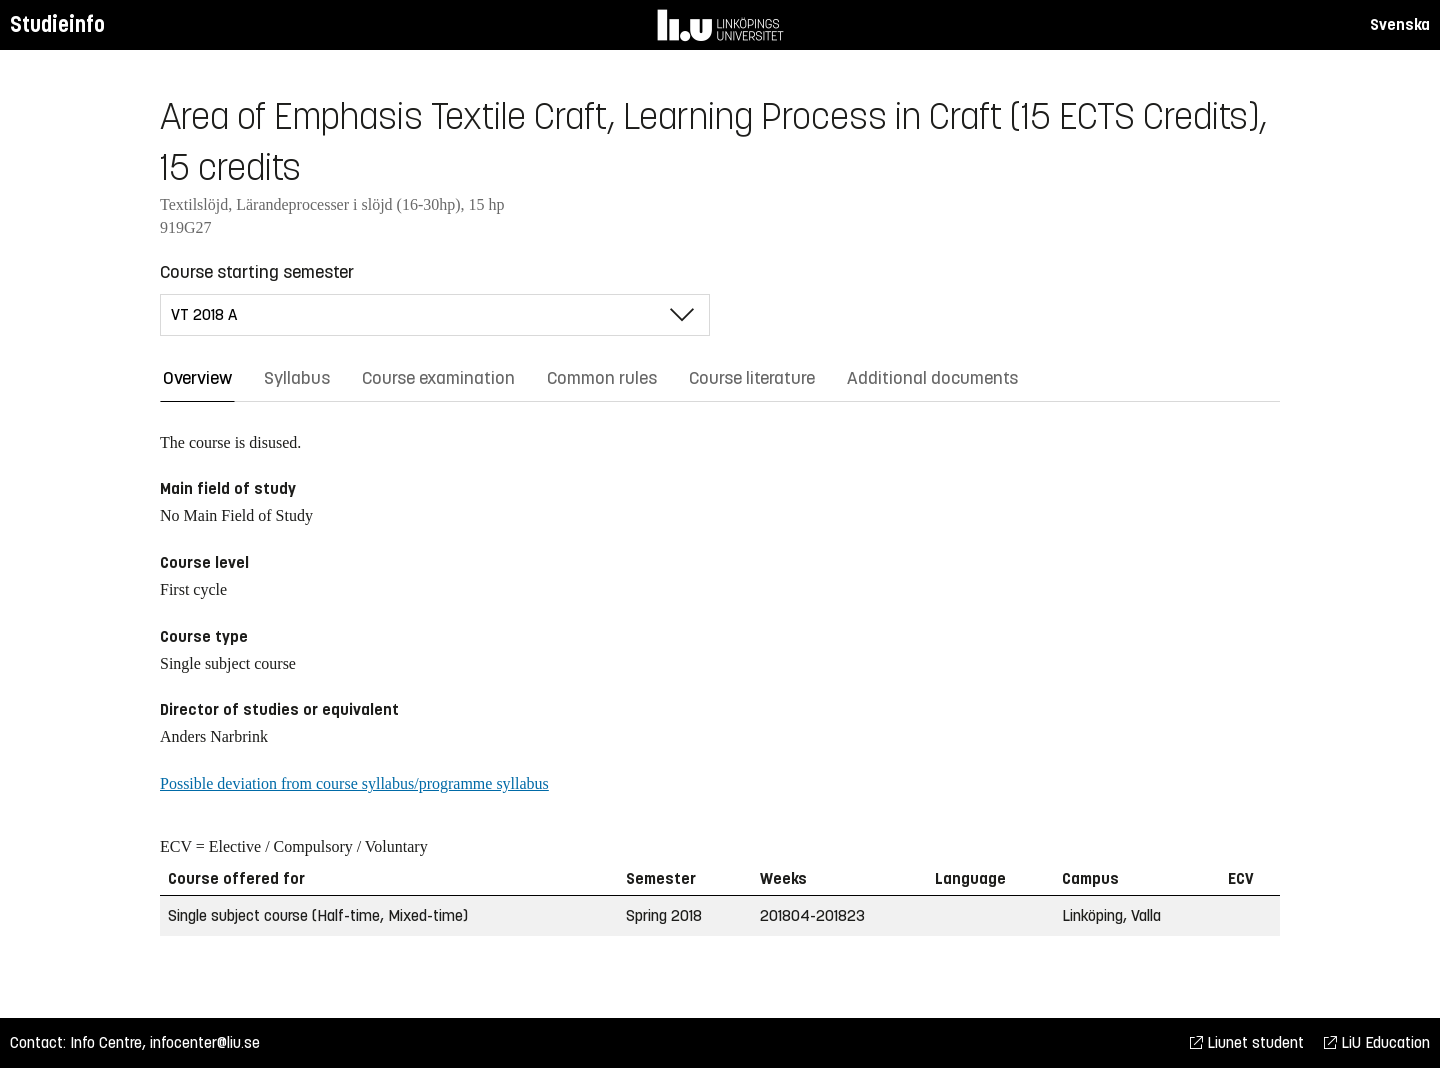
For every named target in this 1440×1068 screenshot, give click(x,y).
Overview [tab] (197, 378)
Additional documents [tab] (932, 378)
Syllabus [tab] (297, 378)
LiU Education (1377, 1042)
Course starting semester (257, 272)
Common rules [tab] (602, 378)
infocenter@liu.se (205, 1042)
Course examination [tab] (438, 378)
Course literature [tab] (752, 378)
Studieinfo (57, 24)
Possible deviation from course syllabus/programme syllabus (354, 783)
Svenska (1400, 24)
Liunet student (1247, 1042)
